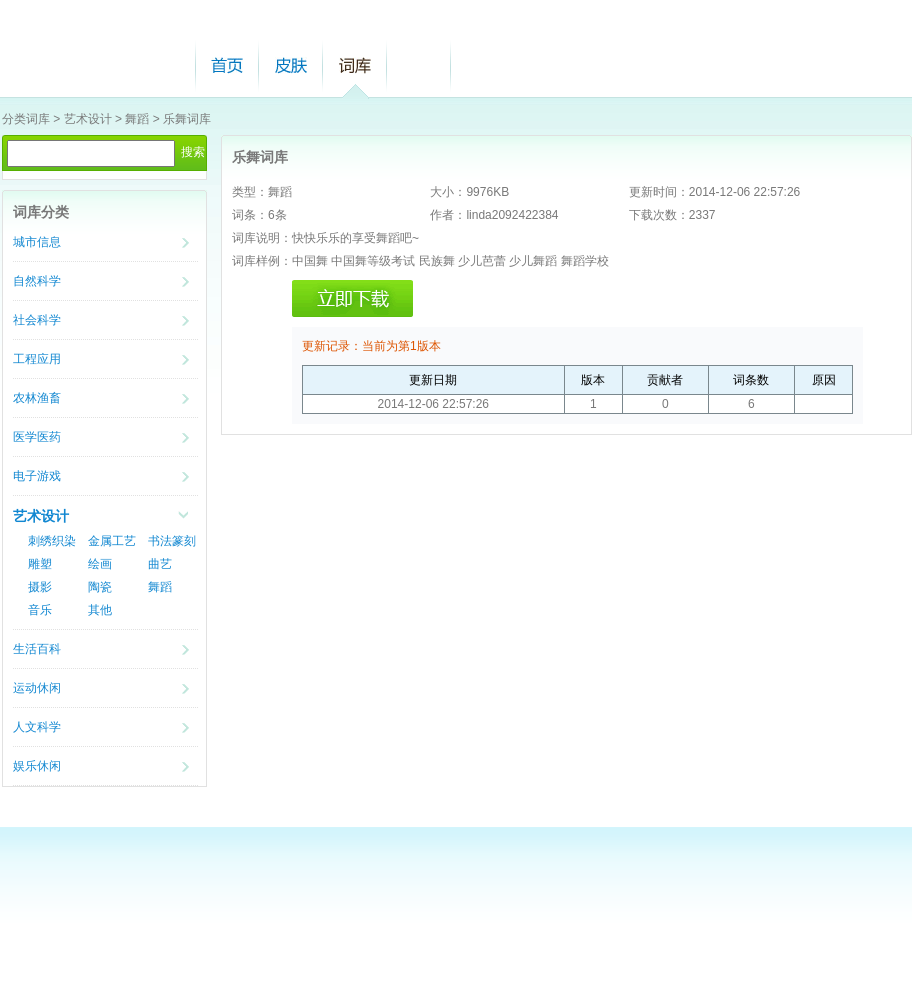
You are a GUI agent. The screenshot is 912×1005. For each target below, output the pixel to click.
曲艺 (160, 564)
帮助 (419, 65)
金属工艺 (112, 541)
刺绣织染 (52, 541)
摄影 (40, 587)
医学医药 (37, 437)
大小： (448, 192)
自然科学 (37, 281)
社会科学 (37, 320)
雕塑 (40, 564)
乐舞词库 (187, 119)
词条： (250, 215)
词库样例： (262, 261)
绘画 (100, 564)
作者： (448, 215)
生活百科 (37, 649)
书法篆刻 (172, 541)
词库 (355, 65)
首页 (227, 65)
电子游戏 (37, 476)
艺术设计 (88, 119)
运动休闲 (37, 688)
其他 (100, 610)
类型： (250, 192)
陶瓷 (100, 587)
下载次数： (659, 215)
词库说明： (262, 238)
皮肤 (291, 65)
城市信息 (37, 242)
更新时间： (659, 192)
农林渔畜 (37, 398)
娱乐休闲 (37, 766)
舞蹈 (137, 119)
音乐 (40, 610)
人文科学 (37, 727)
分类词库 (26, 119)
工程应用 (37, 359)
